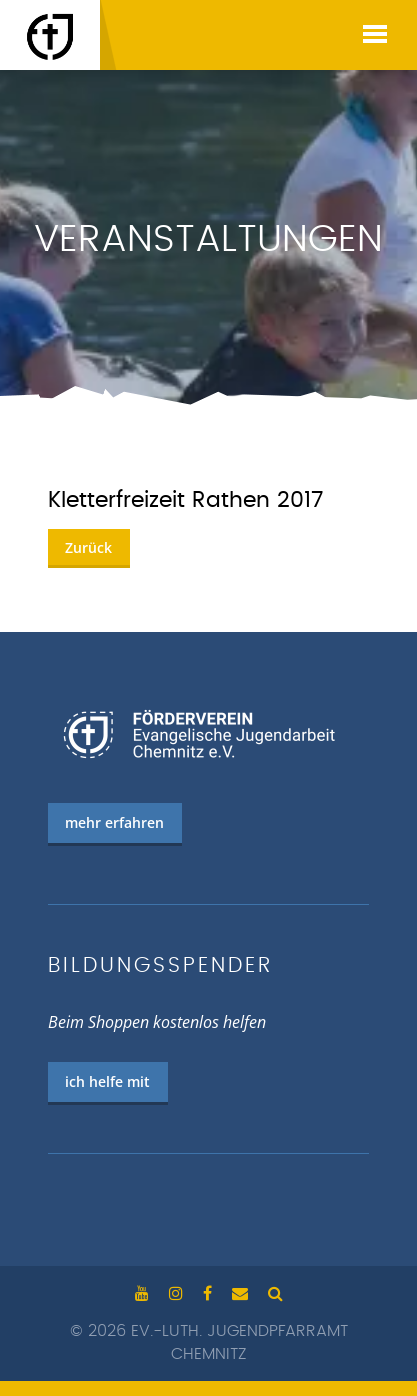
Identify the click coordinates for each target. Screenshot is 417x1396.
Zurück (88, 547)
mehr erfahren (114, 822)
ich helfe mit (107, 1081)
